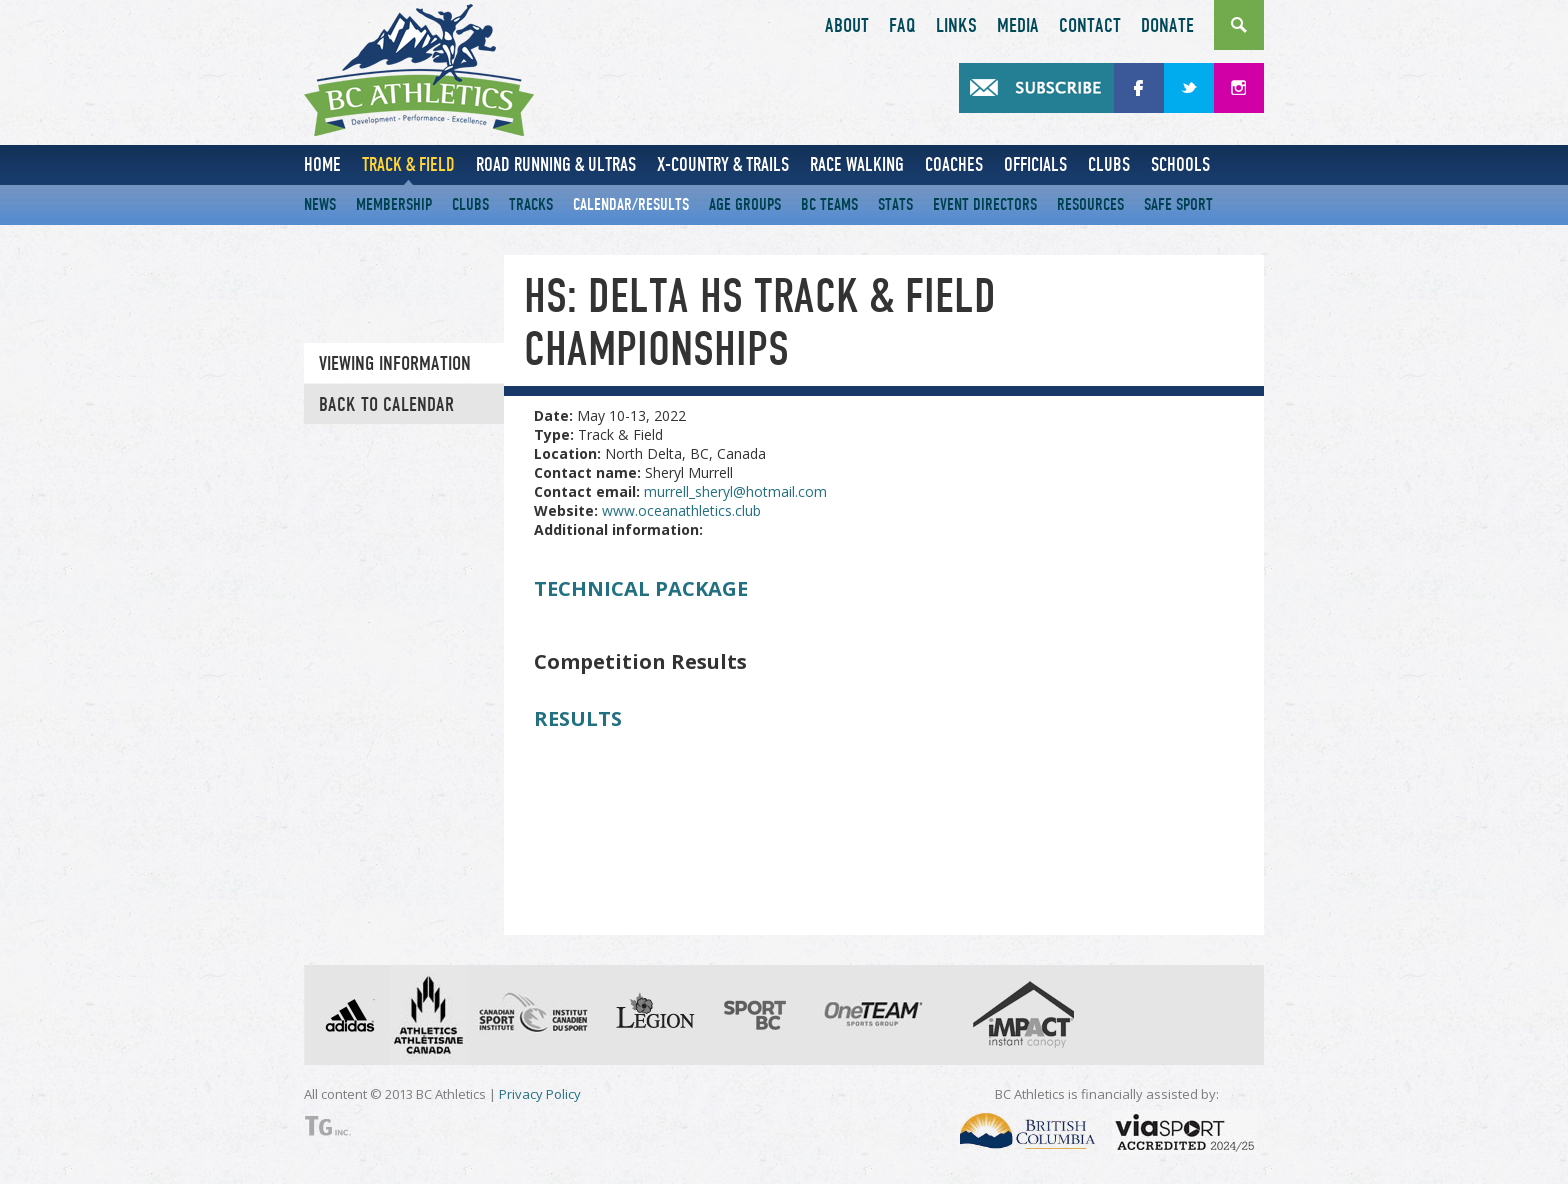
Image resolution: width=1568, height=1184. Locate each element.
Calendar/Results (631, 204)
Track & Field (408, 164)
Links (956, 26)
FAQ (902, 26)
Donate (1167, 26)
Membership (394, 204)
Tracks (531, 204)
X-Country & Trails (723, 164)
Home (322, 164)
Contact (1090, 26)
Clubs (1109, 164)
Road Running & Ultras (556, 164)
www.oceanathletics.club (681, 510)
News (320, 204)
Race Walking (857, 164)
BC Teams (829, 204)
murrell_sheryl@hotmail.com (735, 491)
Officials (1035, 164)
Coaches (954, 164)
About (847, 26)
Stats (895, 204)
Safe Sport (1178, 204)
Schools (1180, 164)
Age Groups (745, 204)
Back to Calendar (386, 405)
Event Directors (985, 204)
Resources (1090, 204)
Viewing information (395, 364)
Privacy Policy (540, 1094)
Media (1018, 26)
